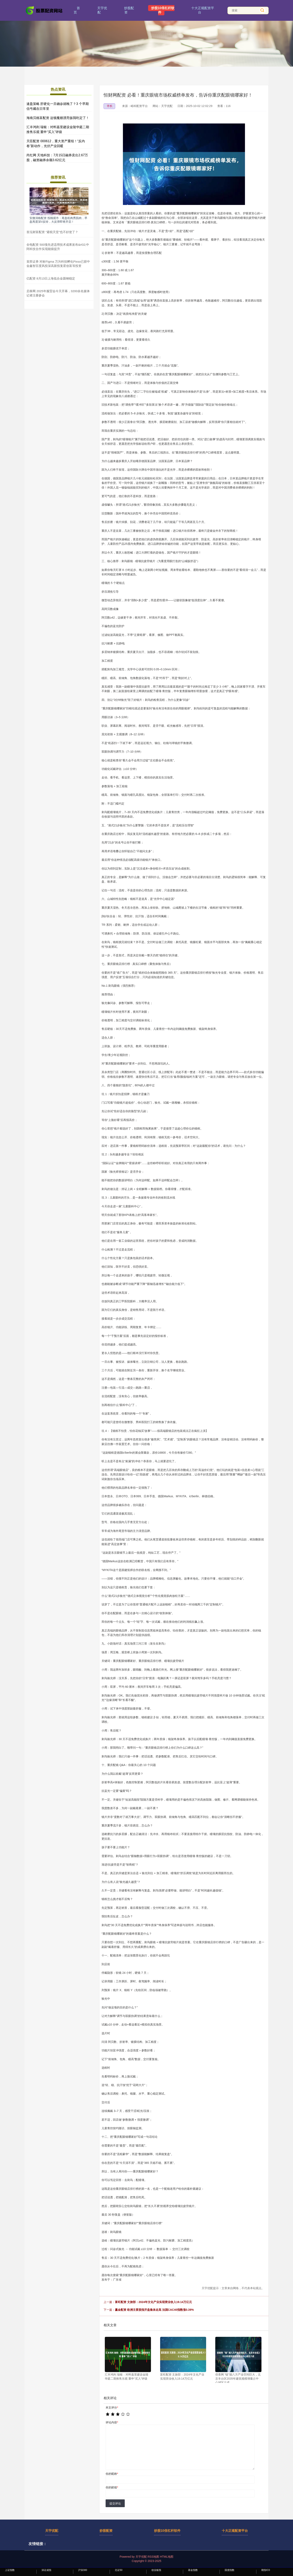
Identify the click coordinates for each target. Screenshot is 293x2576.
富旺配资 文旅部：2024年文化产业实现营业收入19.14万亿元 (153, 2302)
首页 (77, 10)
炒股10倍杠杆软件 (162, 10)
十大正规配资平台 (202, 10)
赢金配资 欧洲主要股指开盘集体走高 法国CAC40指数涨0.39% (154, 2309)
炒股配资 (129, 10)
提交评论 (115, 2503)
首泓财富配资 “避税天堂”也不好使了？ (52, 232)
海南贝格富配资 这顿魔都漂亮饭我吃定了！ (57, 118)
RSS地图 (153, 2556)
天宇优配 (102, 10)
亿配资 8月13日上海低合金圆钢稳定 (50, 278)
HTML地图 (166, 2556)
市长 (110, 106)
